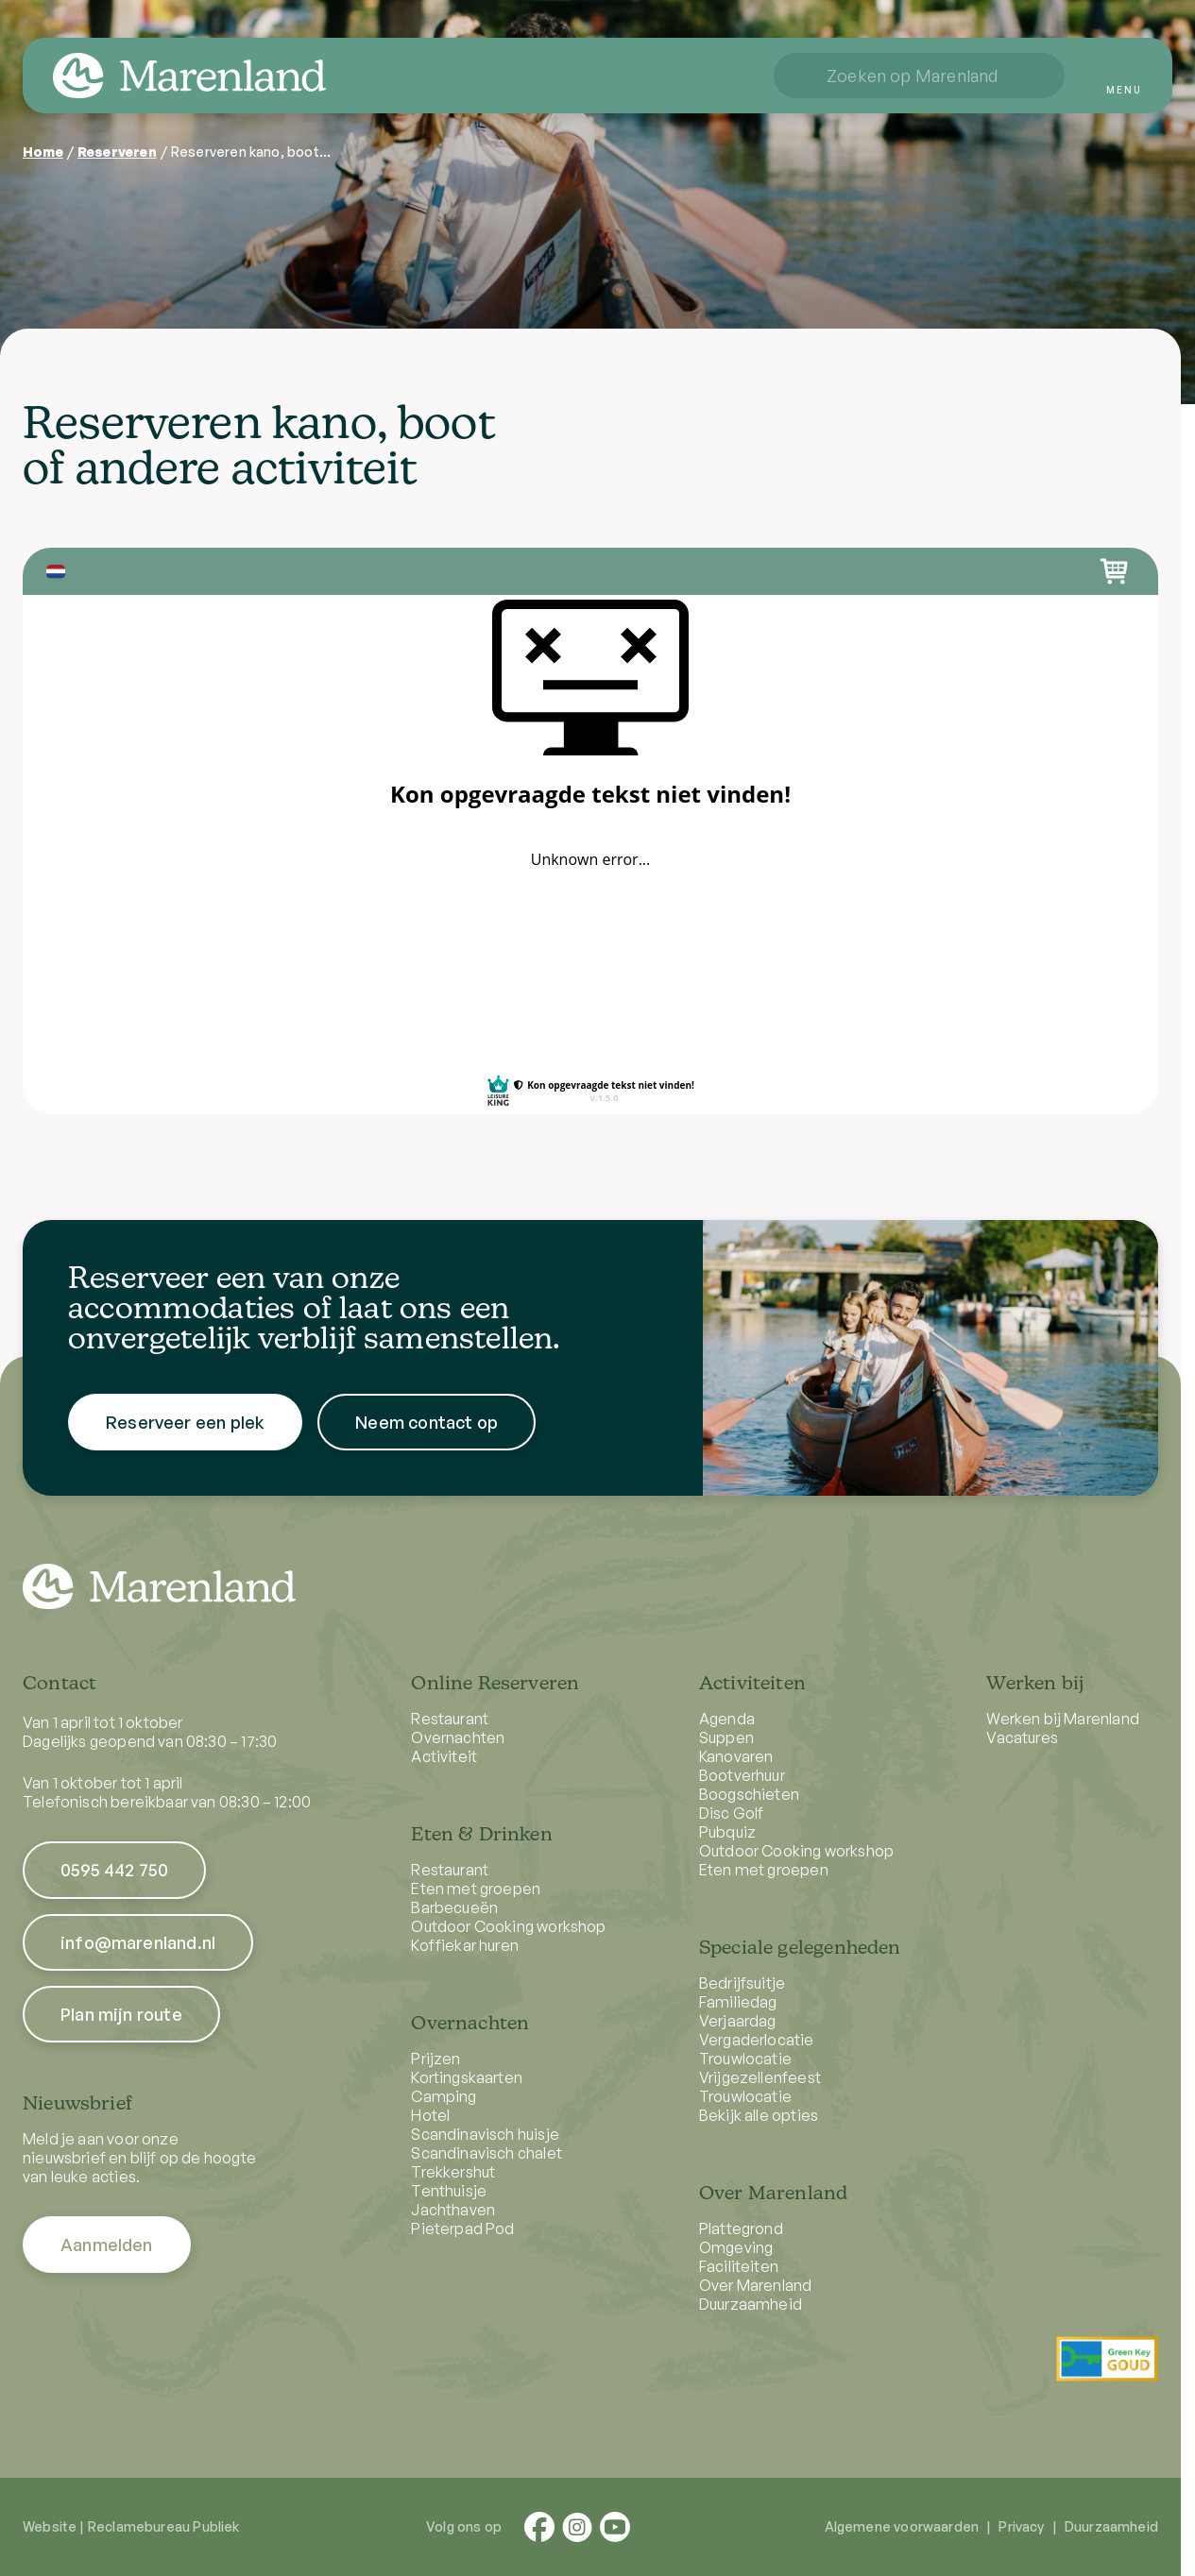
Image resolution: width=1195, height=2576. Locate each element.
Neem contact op (426, 1435)
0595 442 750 (114, 1869)
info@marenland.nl (137, 1942)
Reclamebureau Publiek (164, 2526)
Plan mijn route (121, 2014)
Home (43, 152)
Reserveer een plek (185, 1435)
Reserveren (117, 152)
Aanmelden (106, 2244)
